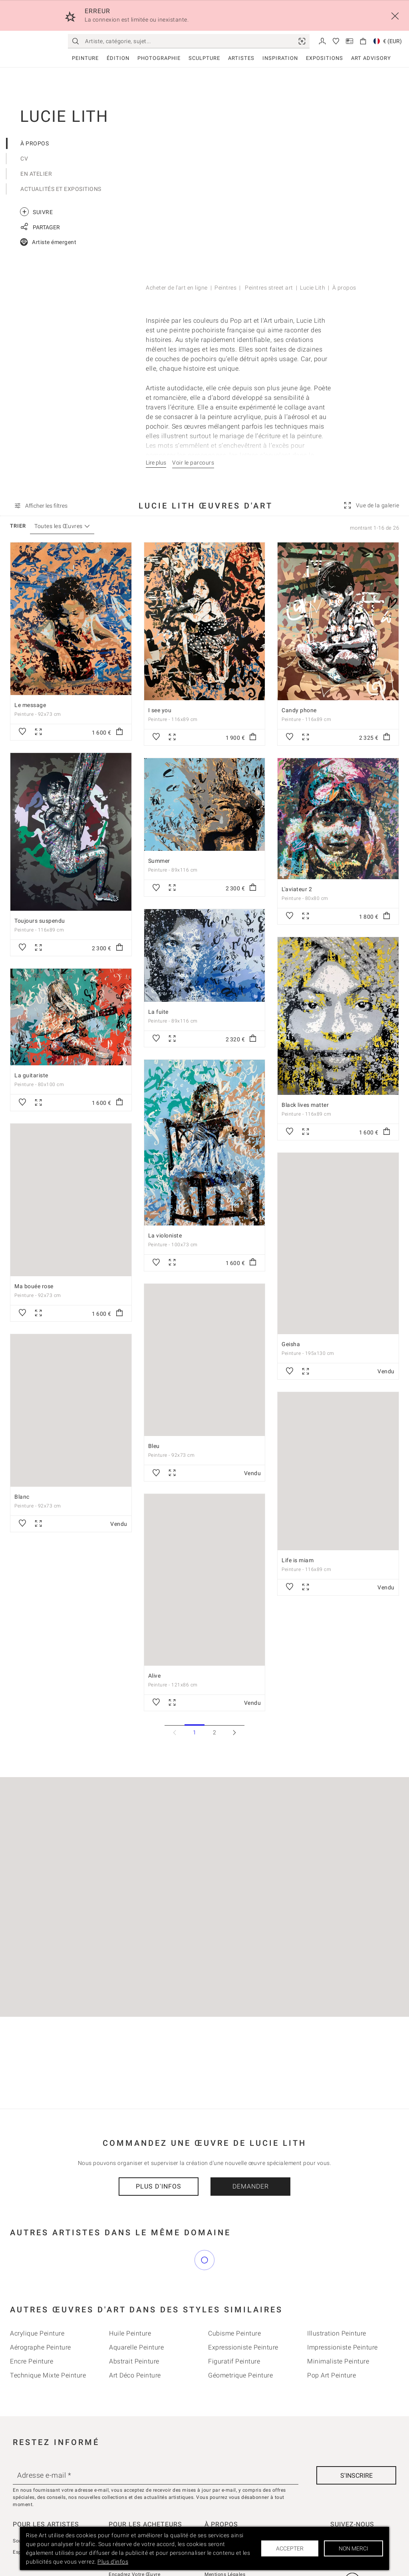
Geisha (291, 1344)
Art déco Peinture (135, 2340)
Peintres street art (268, 287)
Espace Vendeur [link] (31, 2517)
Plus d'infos (158, 2187)
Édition (118, 58)
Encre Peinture (31, 2326)
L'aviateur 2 (297, 889)
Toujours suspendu (39, 921)
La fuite (158, 1012)
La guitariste (31, 1076)
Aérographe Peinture (40, 2312)
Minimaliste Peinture (338, 2326)
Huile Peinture (130, 2298)
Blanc (22, 1497)
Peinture (85, 58)
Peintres (225, 287)
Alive (154, 1676)
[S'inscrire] (356, 2440)
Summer (159, 861)
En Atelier (36, 174)
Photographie (159, 58)
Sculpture (204, 58)
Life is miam (298, 1560)
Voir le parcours (193, 462)
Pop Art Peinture (331, 2340)
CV (24, 158)
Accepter (290, 2548)
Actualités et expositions (60, 189)
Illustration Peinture (336, 2298)
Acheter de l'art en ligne (177, 287)
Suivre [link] (36, 211)
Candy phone (299, 710)
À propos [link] (215, 2505)
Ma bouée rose (34, 1286)
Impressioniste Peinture (342, 2312)
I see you (160, 710)
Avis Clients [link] (122, 2505)
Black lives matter (305, 1105)
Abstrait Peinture (134, 2326)
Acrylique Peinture (37, 2298)
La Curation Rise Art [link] (132, 2517)
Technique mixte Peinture (48, 2340)
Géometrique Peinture (240, 2340)
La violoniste (165, 1236)
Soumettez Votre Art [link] (36, 2505)
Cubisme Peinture (234, 2298)
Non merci (353, 2548)
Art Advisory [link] (371, 58)
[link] (302, 41)
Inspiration (280, 58)
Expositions (324, 58)
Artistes (241, 58)
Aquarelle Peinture (136, 2312)
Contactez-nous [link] (222, 2517)
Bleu (154, 1446)
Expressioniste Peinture (243, 2312)
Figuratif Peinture (234, 2326)
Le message (30, 705)
